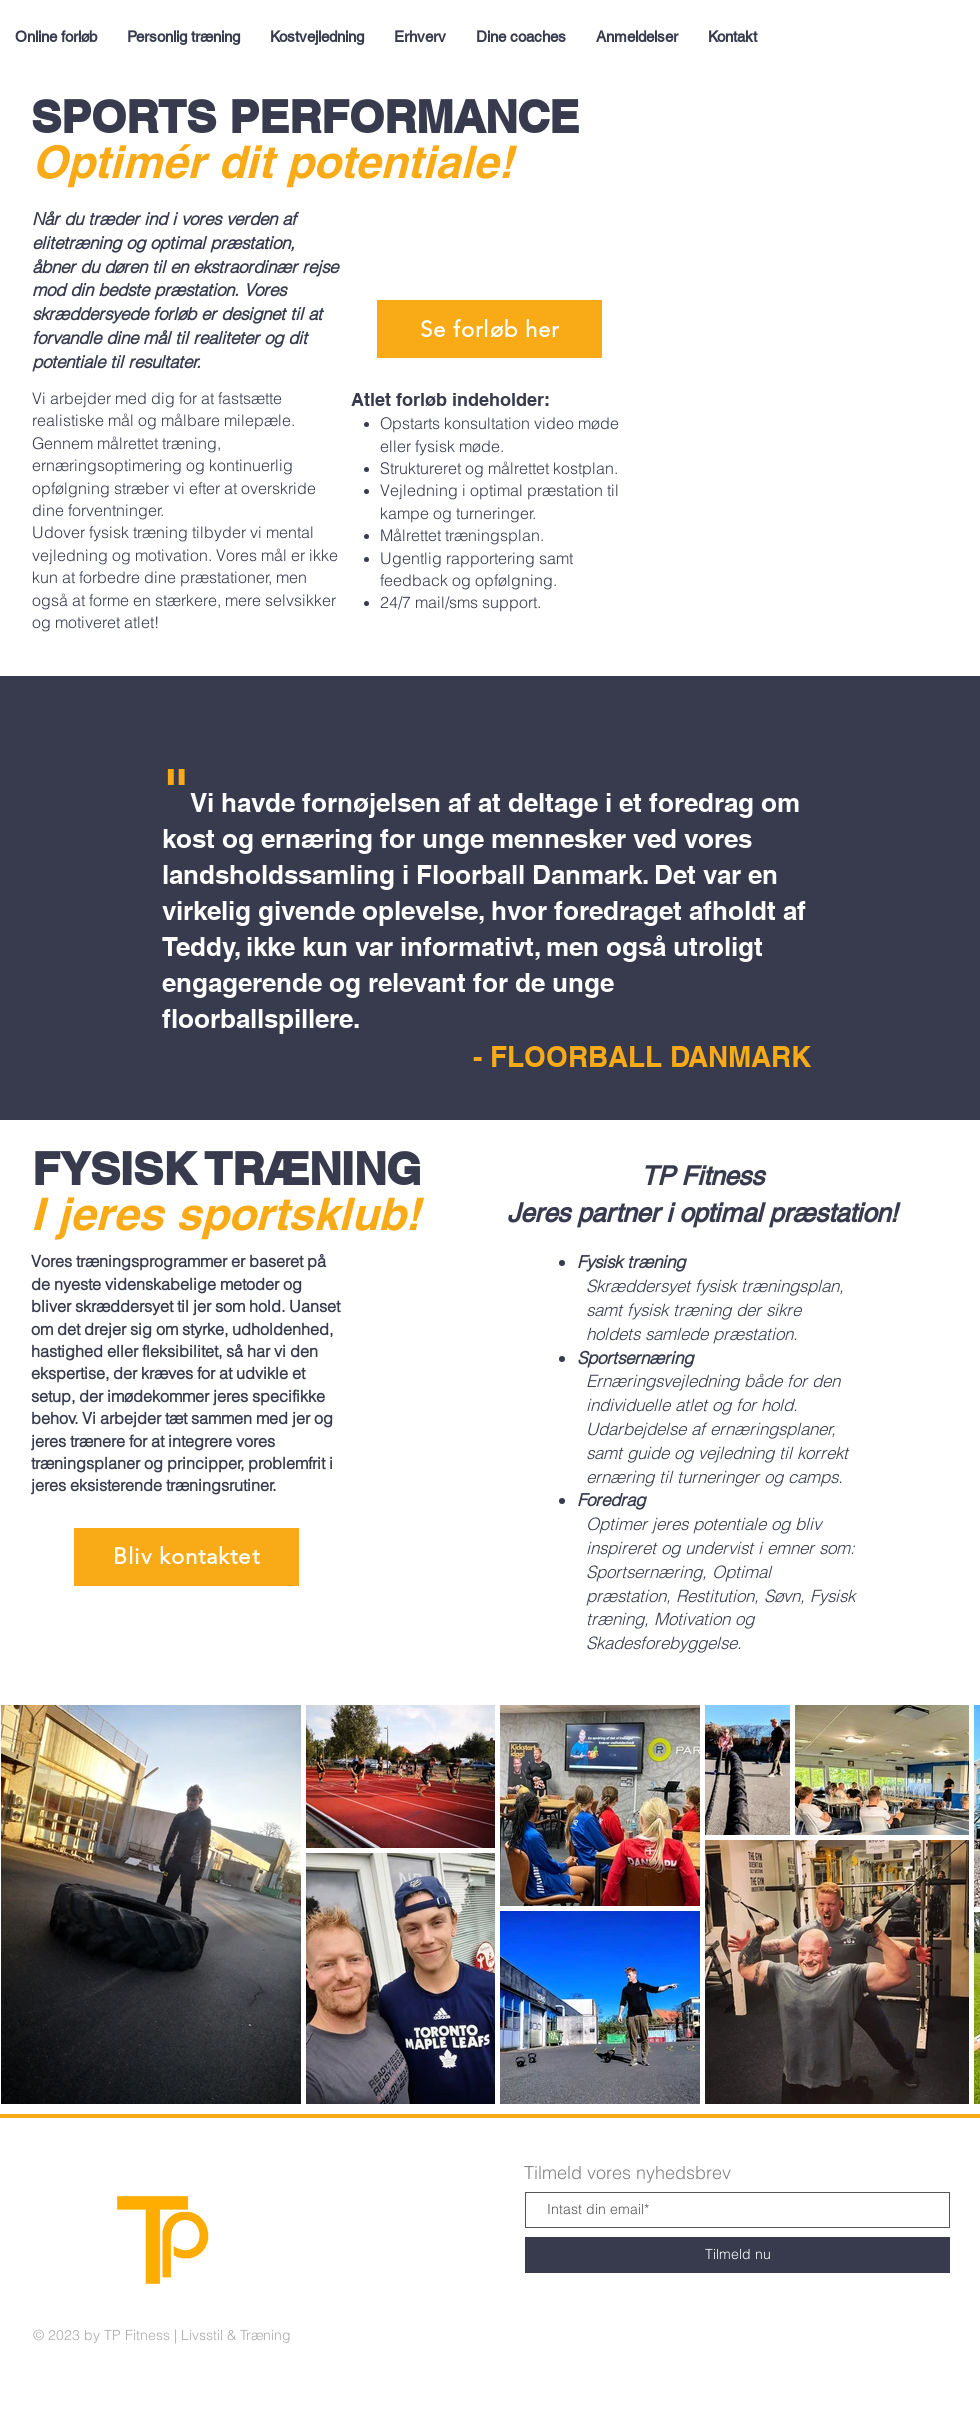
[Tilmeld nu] (737, 2255)
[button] (186, 1557)
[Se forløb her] (489, 329)
